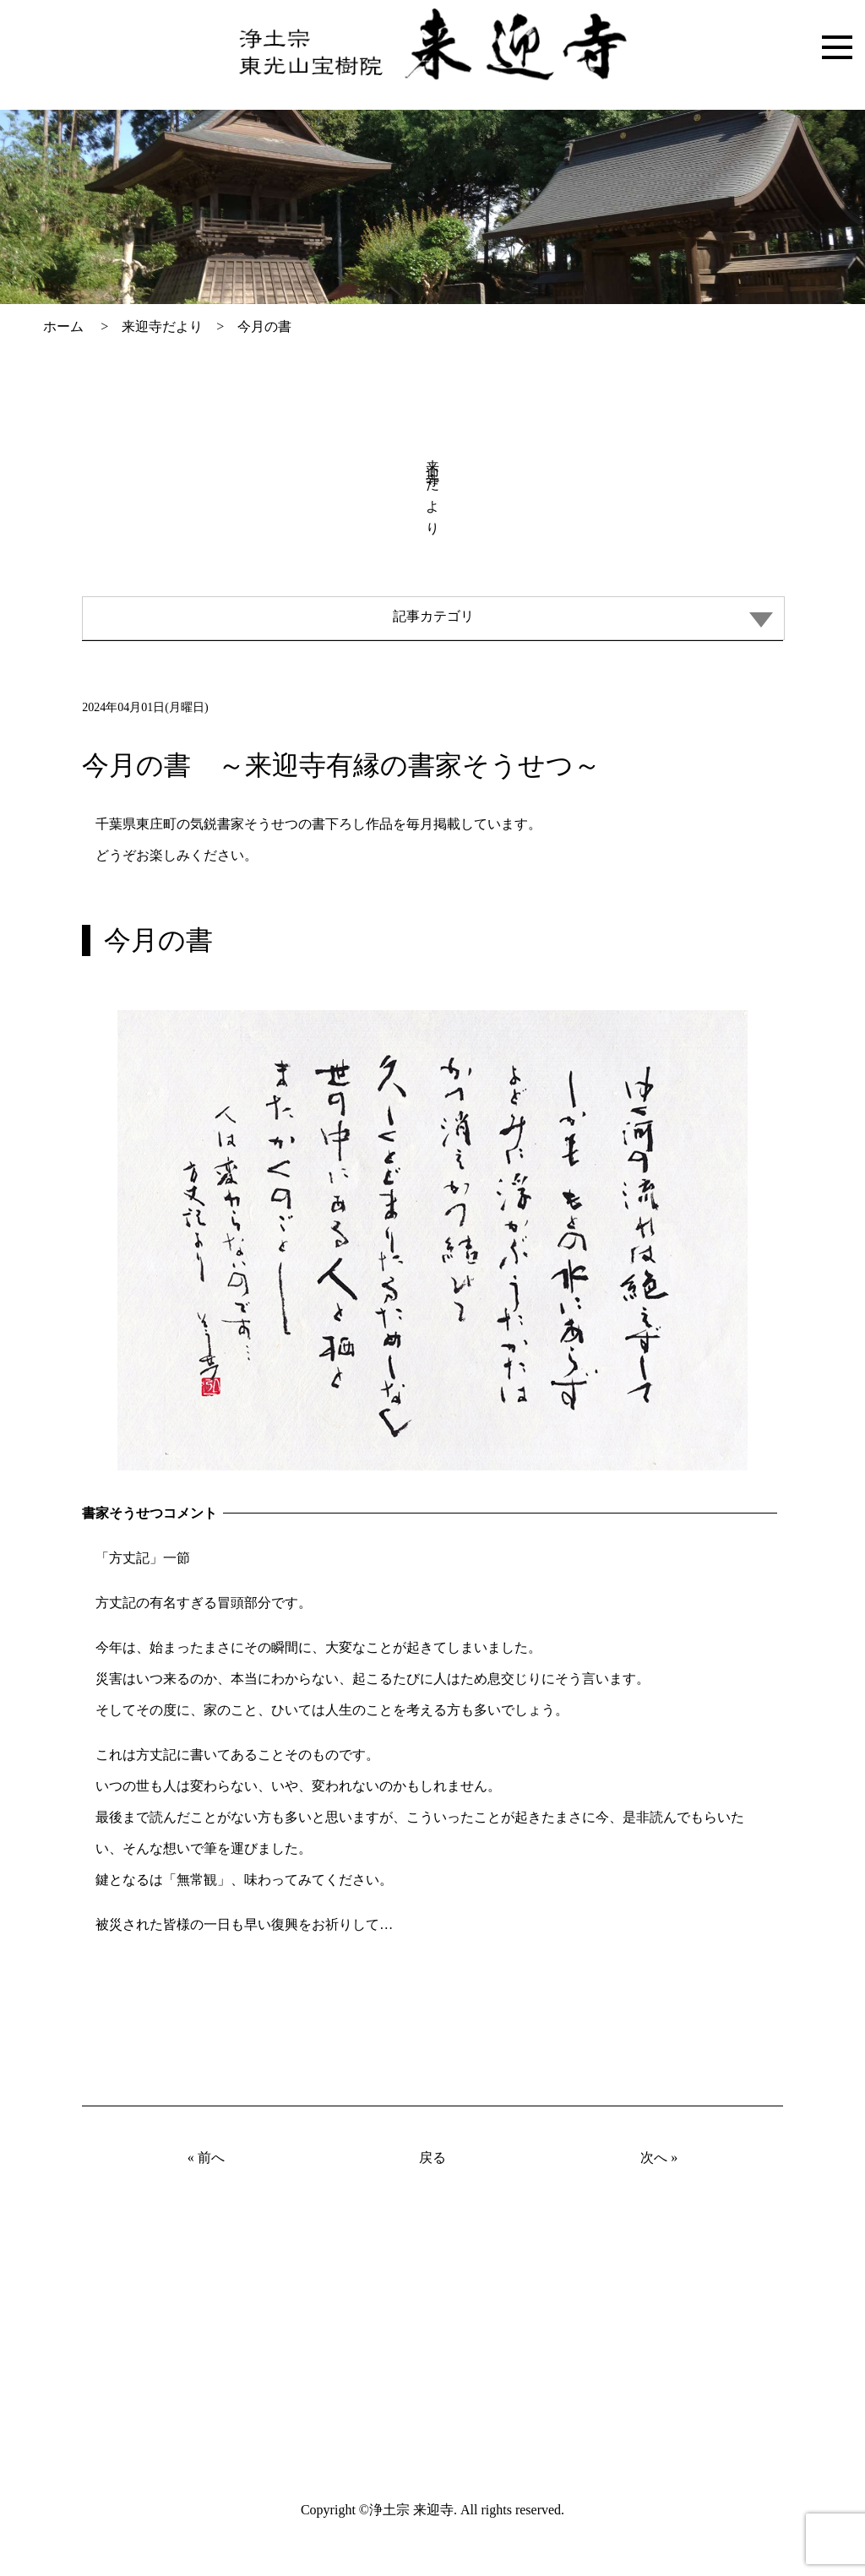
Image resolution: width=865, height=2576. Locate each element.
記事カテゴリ (583, 618)
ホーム (63, 326)
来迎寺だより (162, 326)
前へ (211, 2157)
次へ (653, 2157)
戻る (432, 2157)
